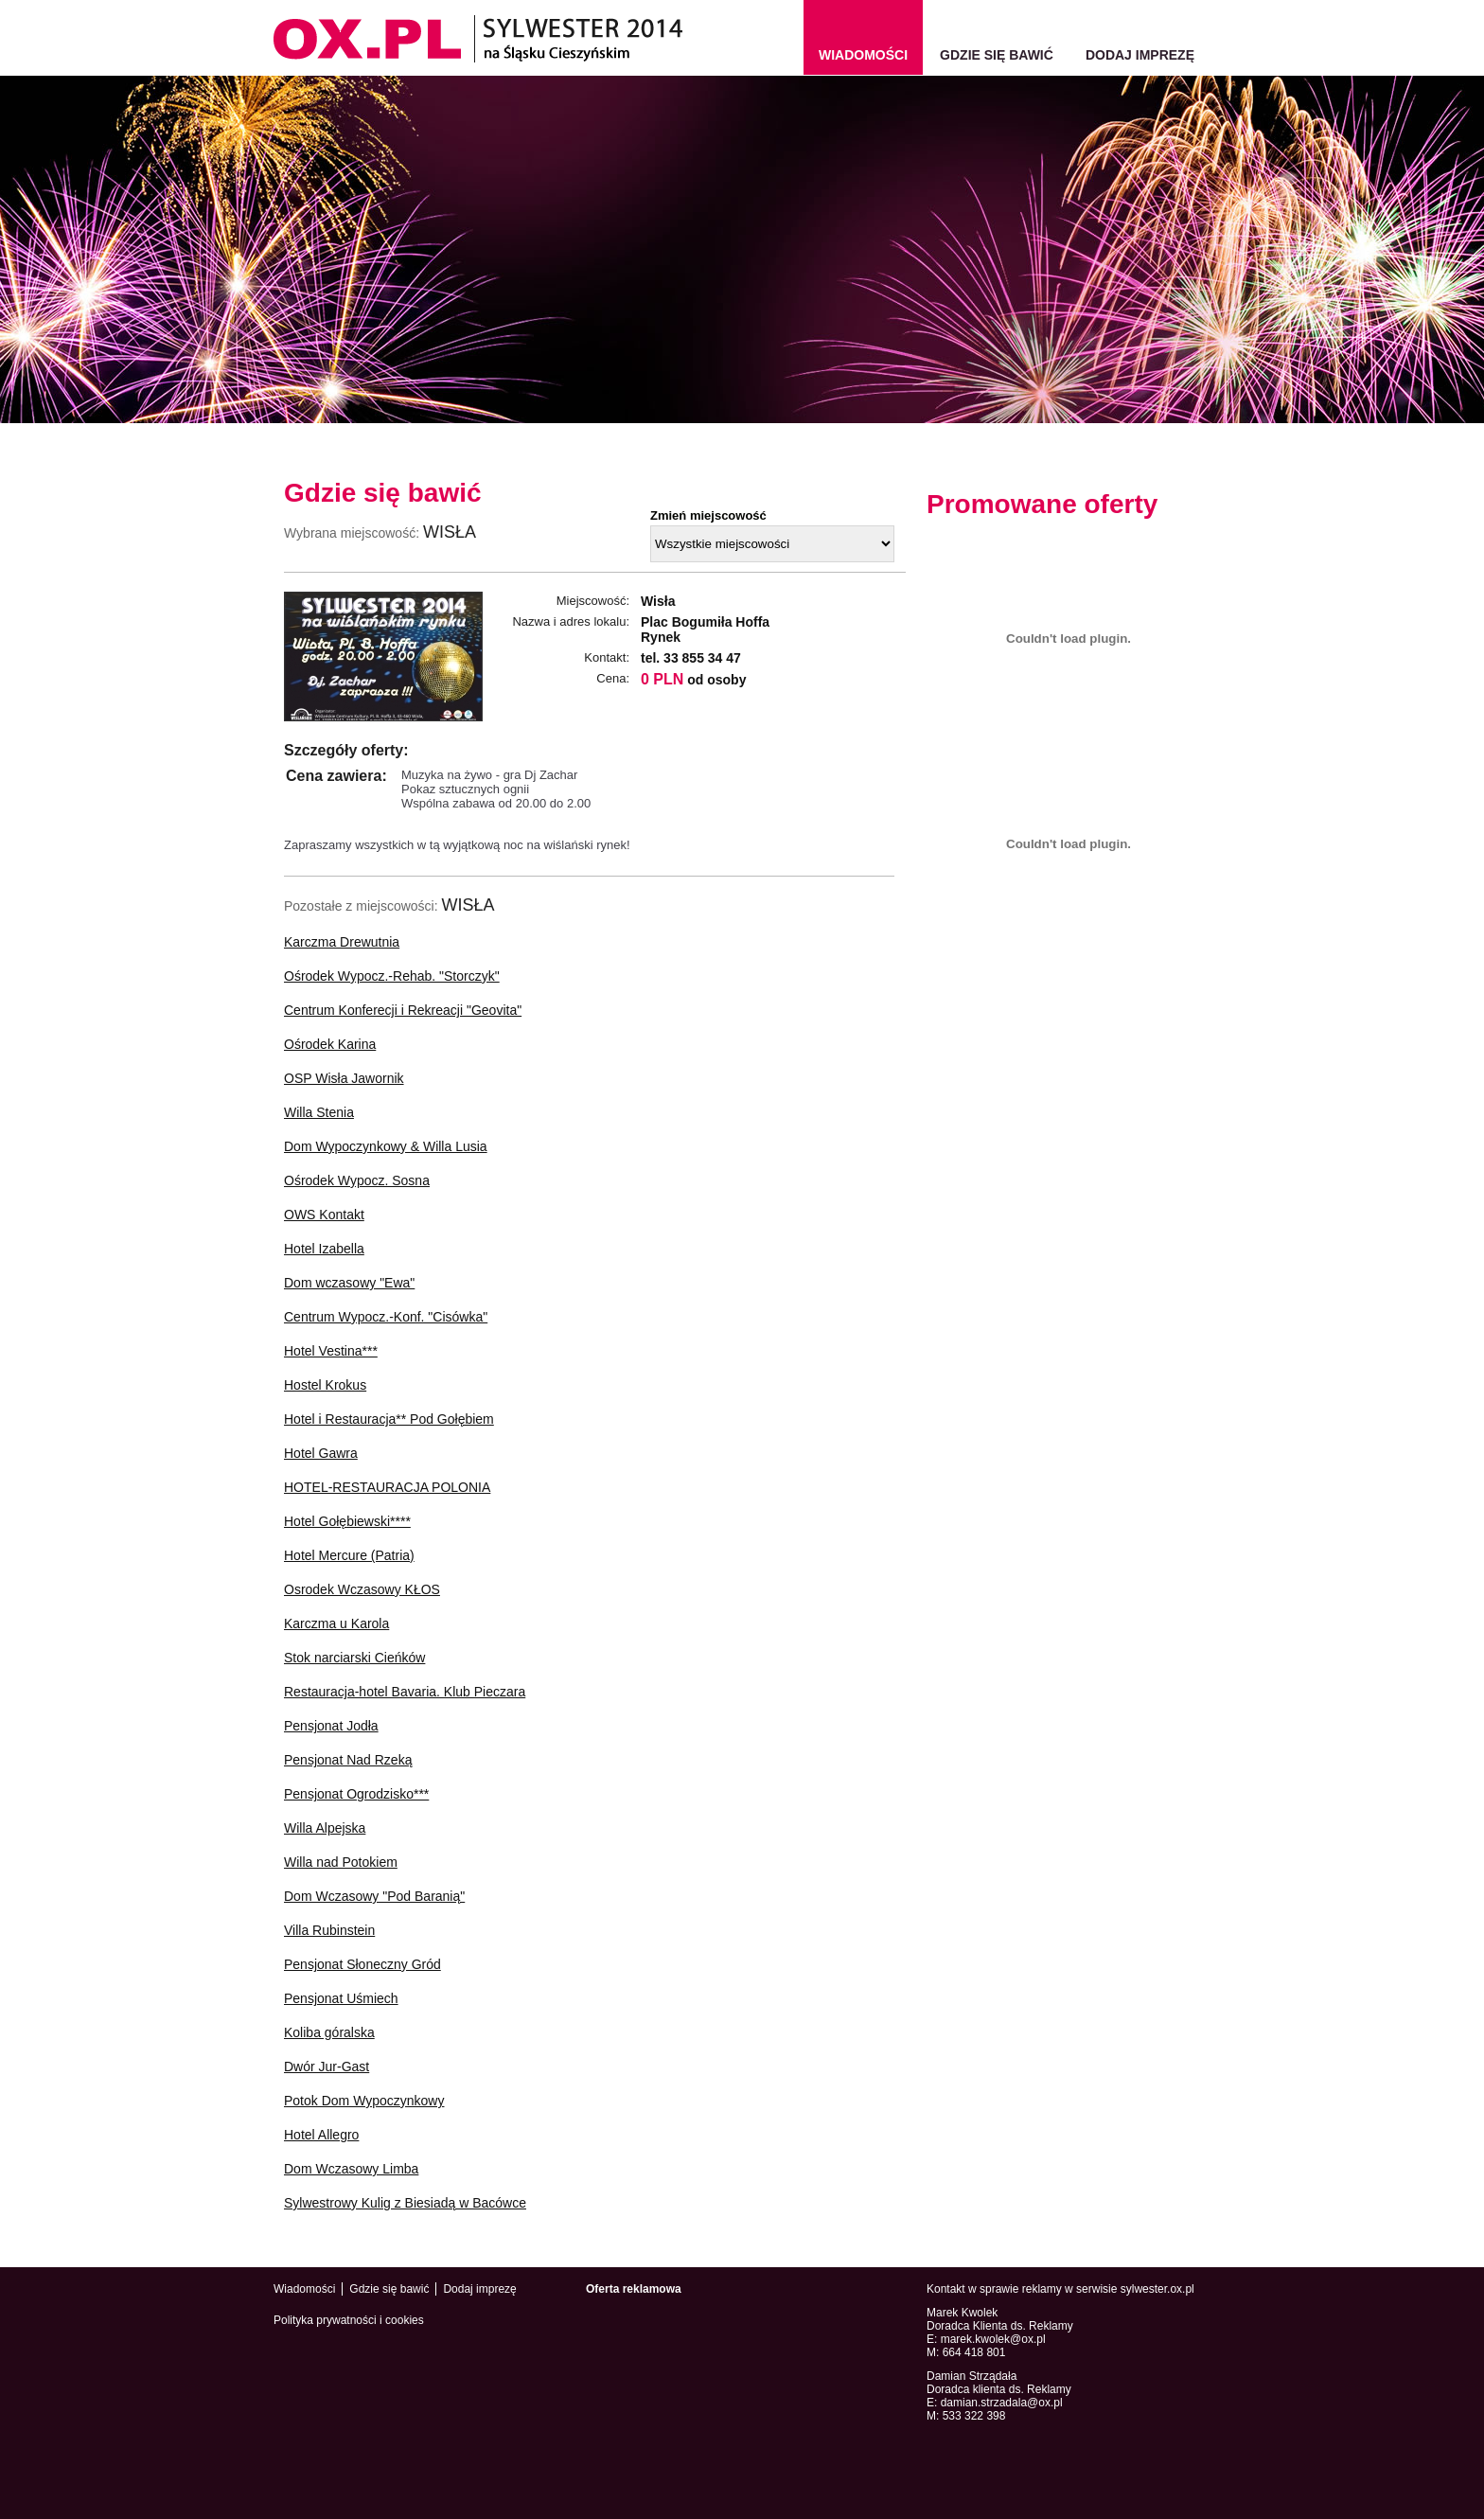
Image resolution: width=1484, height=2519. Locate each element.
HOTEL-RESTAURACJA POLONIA (387, 1487)
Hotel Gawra (321, 1453)
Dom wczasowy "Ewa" (349, 1282)
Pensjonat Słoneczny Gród (362, 1964)
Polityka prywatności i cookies (349, 2320)
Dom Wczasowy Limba (351, 2168)
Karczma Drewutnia (341, 941)
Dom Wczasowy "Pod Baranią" (374, 1896)
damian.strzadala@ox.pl (1002, 2402)
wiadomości (863, 54)
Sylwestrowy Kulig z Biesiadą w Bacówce (405, 2202)
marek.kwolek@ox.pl (993, 2339)
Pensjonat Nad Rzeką (348, 1759)
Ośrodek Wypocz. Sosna (357, 1180)
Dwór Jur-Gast (326, 2066)
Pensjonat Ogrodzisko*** (356, 1793)
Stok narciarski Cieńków (354, 1657)
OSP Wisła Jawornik (344, 1078)
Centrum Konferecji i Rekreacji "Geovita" (402, 1010)
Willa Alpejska (324, 1828)
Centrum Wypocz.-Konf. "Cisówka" (385, 1316)
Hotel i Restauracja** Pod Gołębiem (389, 1419)
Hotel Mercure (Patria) (349, 1555)
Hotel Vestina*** (331, 1350)
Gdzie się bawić (996, 54)
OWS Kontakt (324, 1214)
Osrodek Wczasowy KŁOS (362, 1589)
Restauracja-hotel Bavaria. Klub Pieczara (404, 1691)
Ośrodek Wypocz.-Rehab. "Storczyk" (392, 976)
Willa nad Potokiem (341, 1862)
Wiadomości (304, 2289)
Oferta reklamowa (633, 2289)
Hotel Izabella (324, 1248)
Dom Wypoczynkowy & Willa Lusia (385, 1146)
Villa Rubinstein (329, 1930)
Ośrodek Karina (330, 1044)
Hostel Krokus (325, 1385)
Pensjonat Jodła (331, 1725)
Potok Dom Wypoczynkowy (364, 2100)
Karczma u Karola (336, 1623)
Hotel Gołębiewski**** (347, 1521)
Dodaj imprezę (1140, 54)
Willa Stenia (319, 1112)
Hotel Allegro (321, 2134)
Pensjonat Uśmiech (341, 1998)
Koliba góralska (329, 2032)
